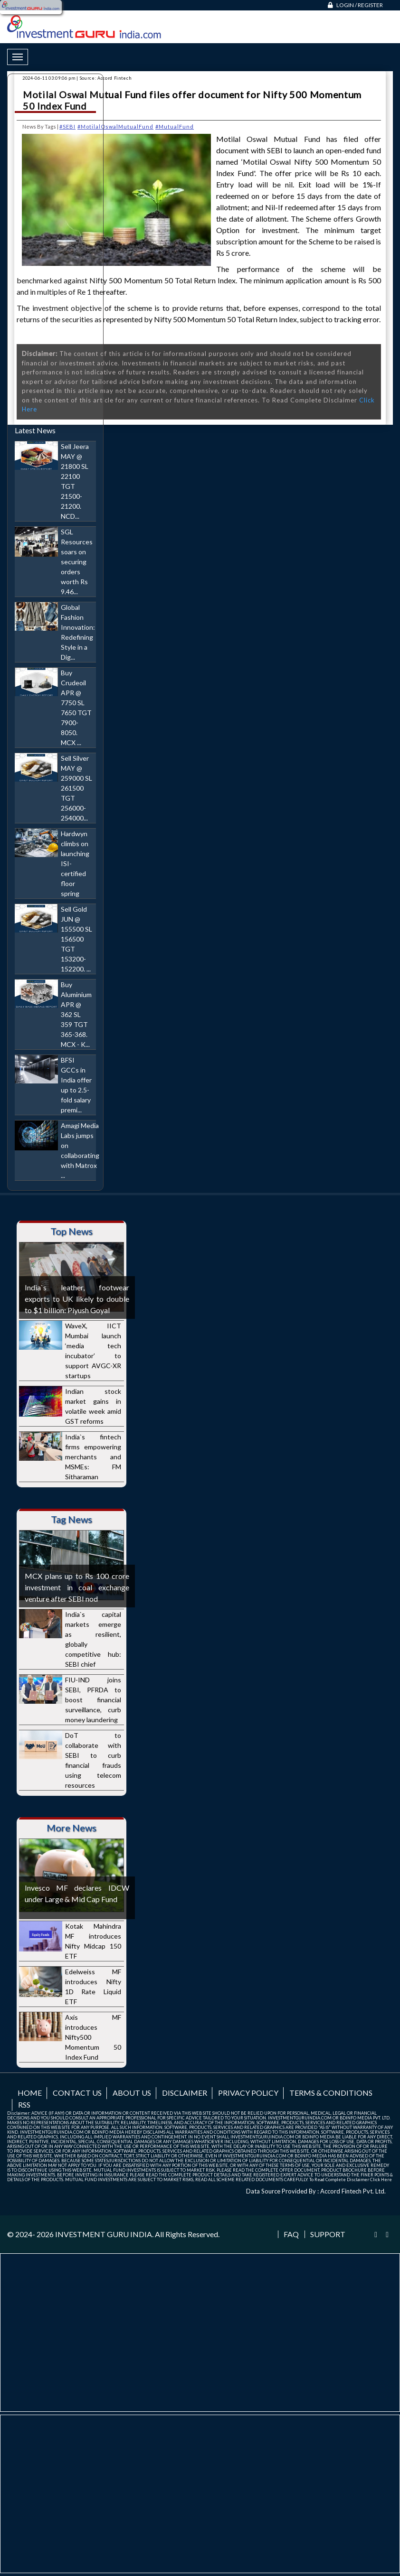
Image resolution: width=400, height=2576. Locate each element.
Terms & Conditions (330, 2092)
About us (132, 2092)
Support (327, 2234)
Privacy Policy (248, 2092)
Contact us (77, 2092)
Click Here (381, 2179)
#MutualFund (174, 126)
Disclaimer (184, 2092)
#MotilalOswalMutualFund (115, 126)
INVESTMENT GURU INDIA (103, 2234)
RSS (24, 2104)
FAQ (291, 2234)
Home (30, 2092)
